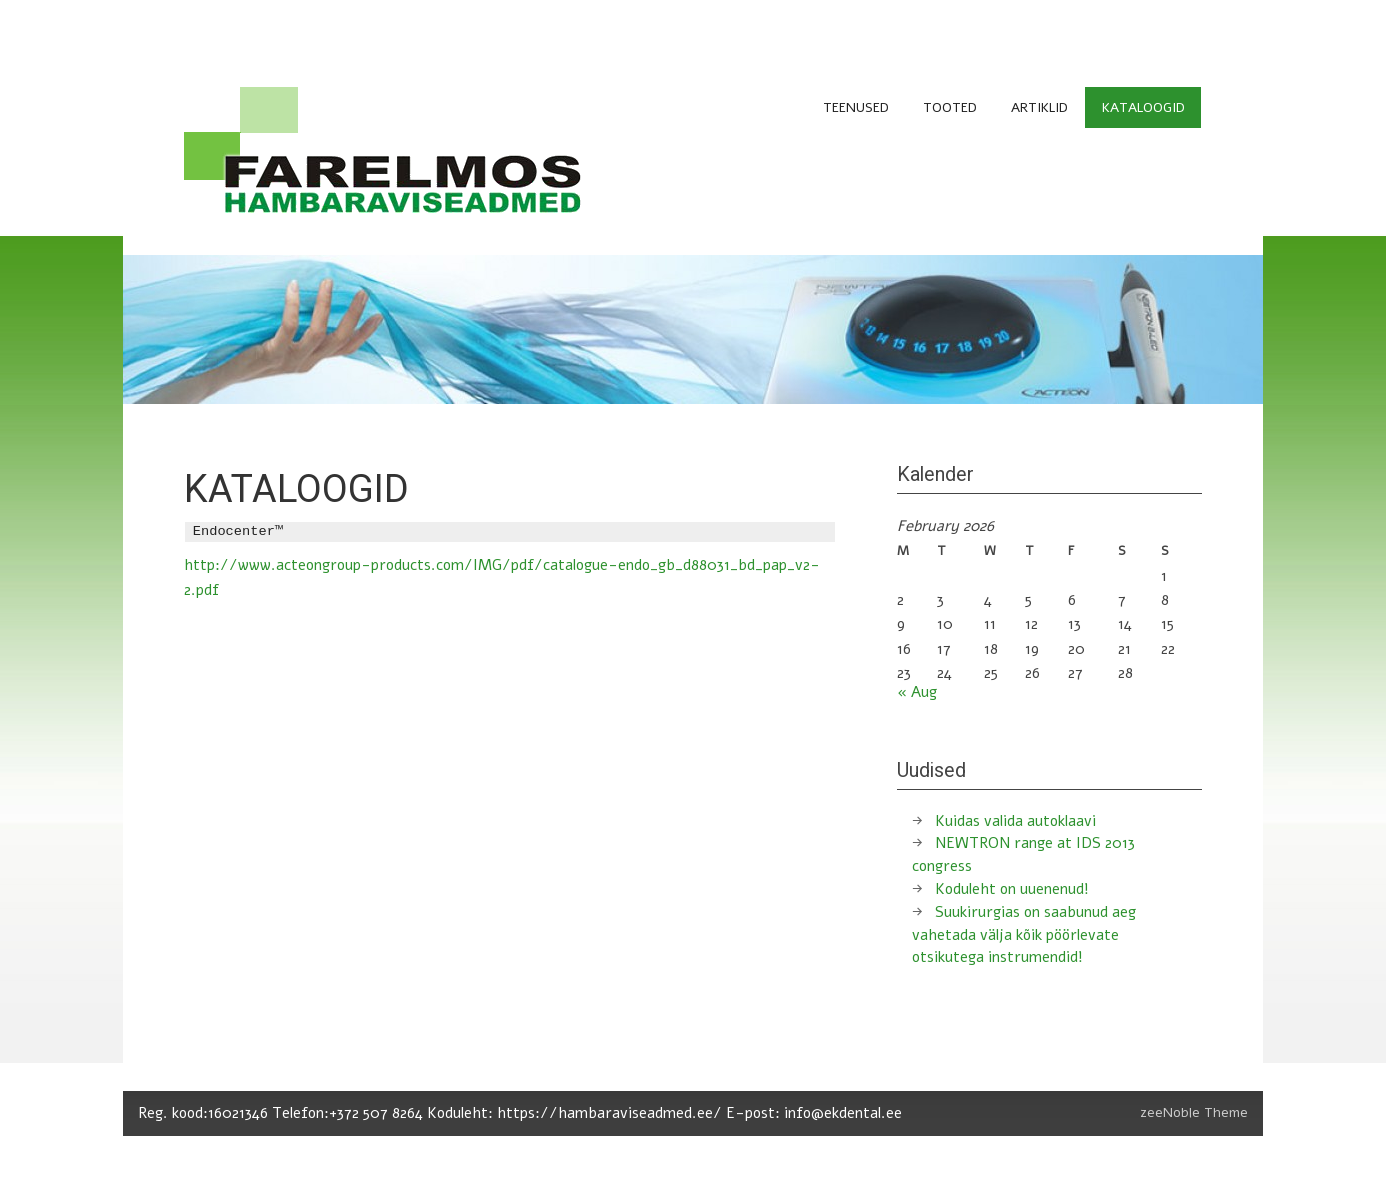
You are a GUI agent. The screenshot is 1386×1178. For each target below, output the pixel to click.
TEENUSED (856, 107)
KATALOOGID (1143, 107)
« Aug (917, 692)
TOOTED (950, 107)
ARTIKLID (1039, 107)
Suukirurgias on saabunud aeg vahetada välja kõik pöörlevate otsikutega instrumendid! (1024, 935)
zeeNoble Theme (1194, 1112)
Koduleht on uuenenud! (1012, 889)
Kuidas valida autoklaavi (1015, 821)
